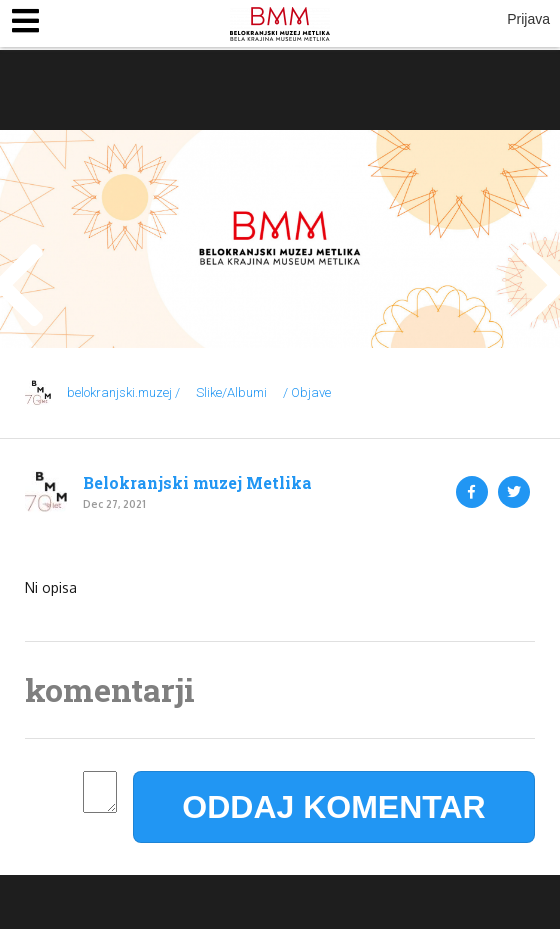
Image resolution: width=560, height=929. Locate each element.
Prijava (528, 19)
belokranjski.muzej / (123, 392)
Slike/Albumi (231, 392)
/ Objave (307, 392)
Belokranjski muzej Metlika (197, 483)
